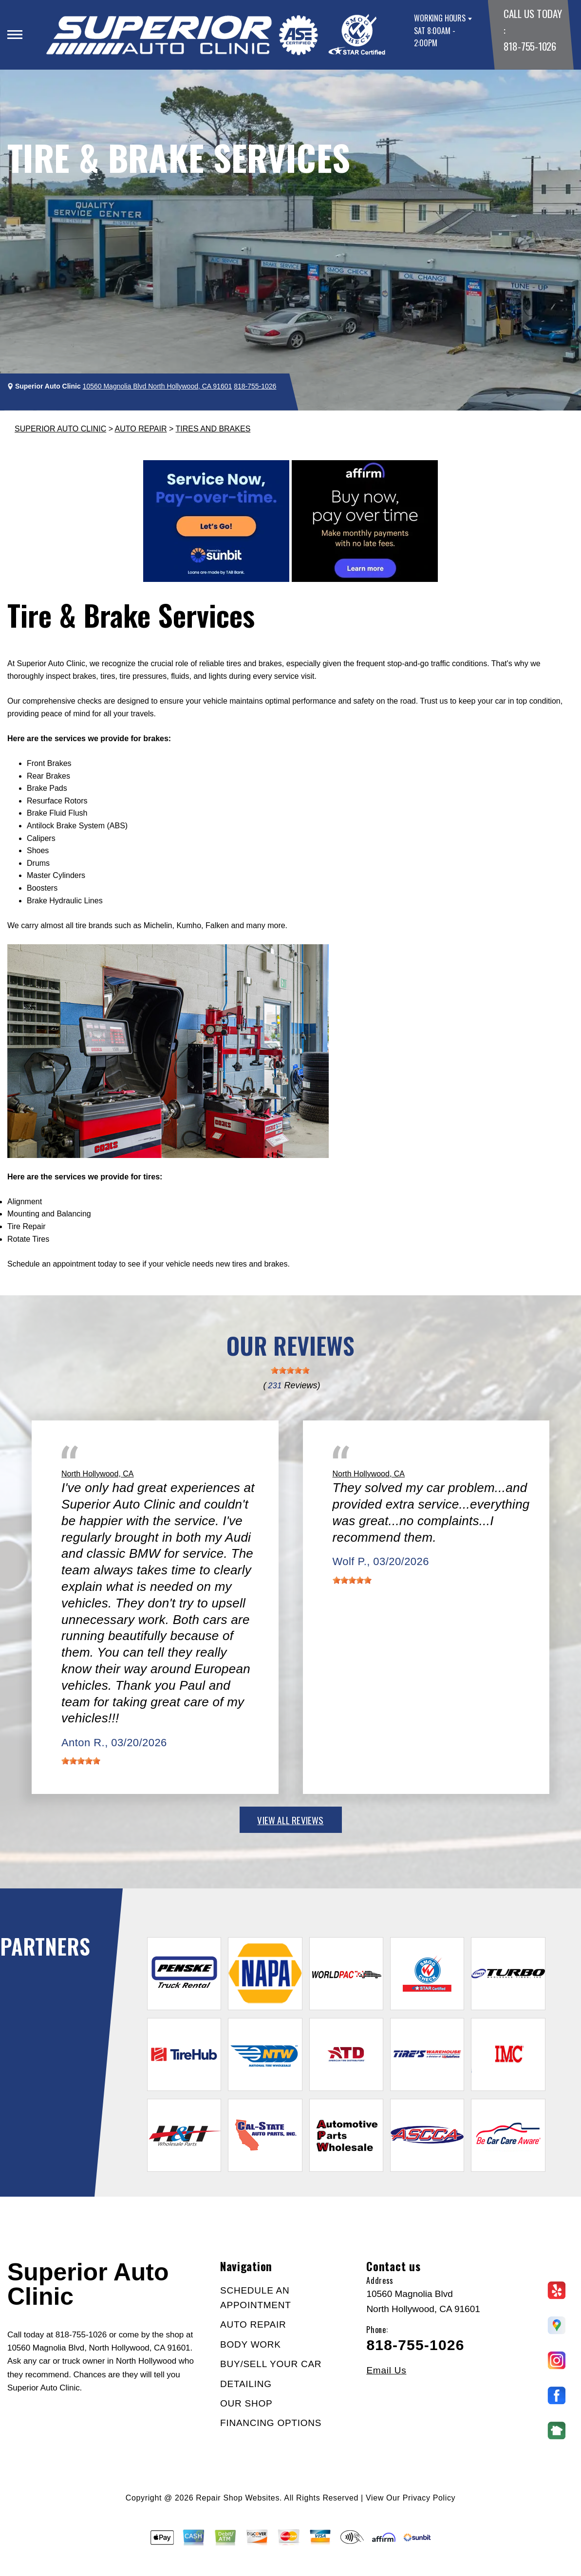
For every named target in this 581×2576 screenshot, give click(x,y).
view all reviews (290, 1820)
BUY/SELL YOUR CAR (270, 2364)
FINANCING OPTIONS (270, 2423)
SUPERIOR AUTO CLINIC (60, 429)
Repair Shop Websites (238, 2498)
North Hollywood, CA (97, 1474)
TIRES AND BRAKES (212, 429)
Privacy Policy (429, 2498)
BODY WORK (250, 2344)
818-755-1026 (530, 46)
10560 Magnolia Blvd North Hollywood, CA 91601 (157, 386)
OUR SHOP (246, 2403)
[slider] (290, 1370)
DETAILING (246, 2384)
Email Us (386, 2370)
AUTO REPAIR (141, 429)
